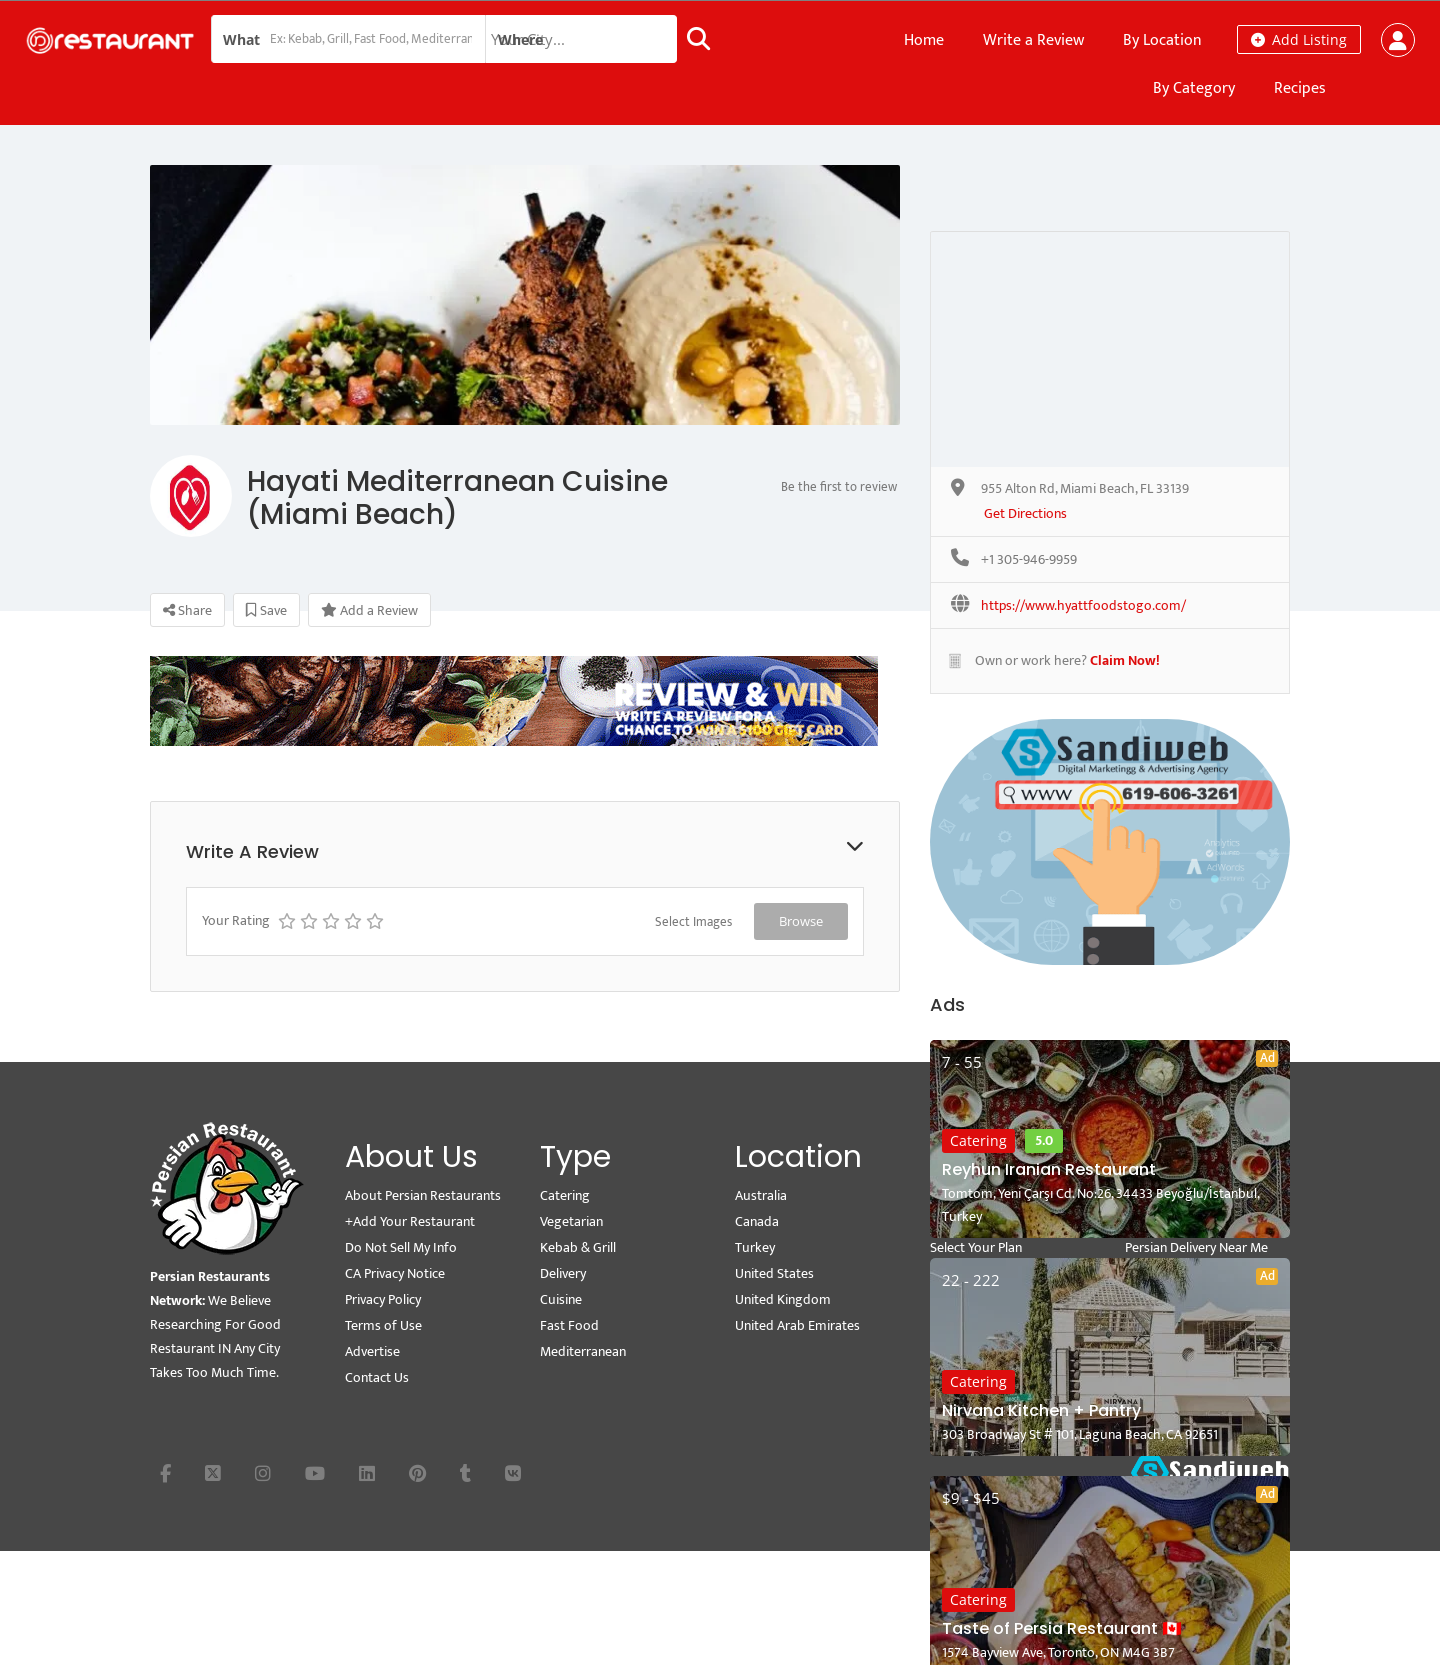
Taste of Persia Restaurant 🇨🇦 (1062, 1628)
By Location (1162, 40)
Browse (801, 921)
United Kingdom (783, 1299)
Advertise (372, 1351)
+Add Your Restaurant (410, 1221)
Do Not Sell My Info (401, 1247)
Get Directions (1025, 514)
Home (924, 40)
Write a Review (1033, 40)
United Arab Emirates (797, 1325)
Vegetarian (571, 1221)
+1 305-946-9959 (1029, 560)
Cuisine (561, 1299)
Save (266, 610)
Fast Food (569, 1325)
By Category (1194, 88)
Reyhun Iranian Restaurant (1049, 1169)
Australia (761, 1195)
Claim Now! (1125, 660)
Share (187, 610)
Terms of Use (383, 1325)
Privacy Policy (383, 1299)
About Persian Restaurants (423, 1195)
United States (774, 1273)
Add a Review (369, 610)
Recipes (1300, 88)
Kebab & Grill (578, 1247)
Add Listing (1299, 39)
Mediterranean (583, 1351)
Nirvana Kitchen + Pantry (1041, 1410)
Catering (978, 1140)
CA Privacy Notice (395, 1273)
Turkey (755, 1247)
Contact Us (377, 1377)
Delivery (563, 1273)
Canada (757, 1221)
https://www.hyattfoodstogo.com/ (1083, 606)
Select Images (693, 922)
